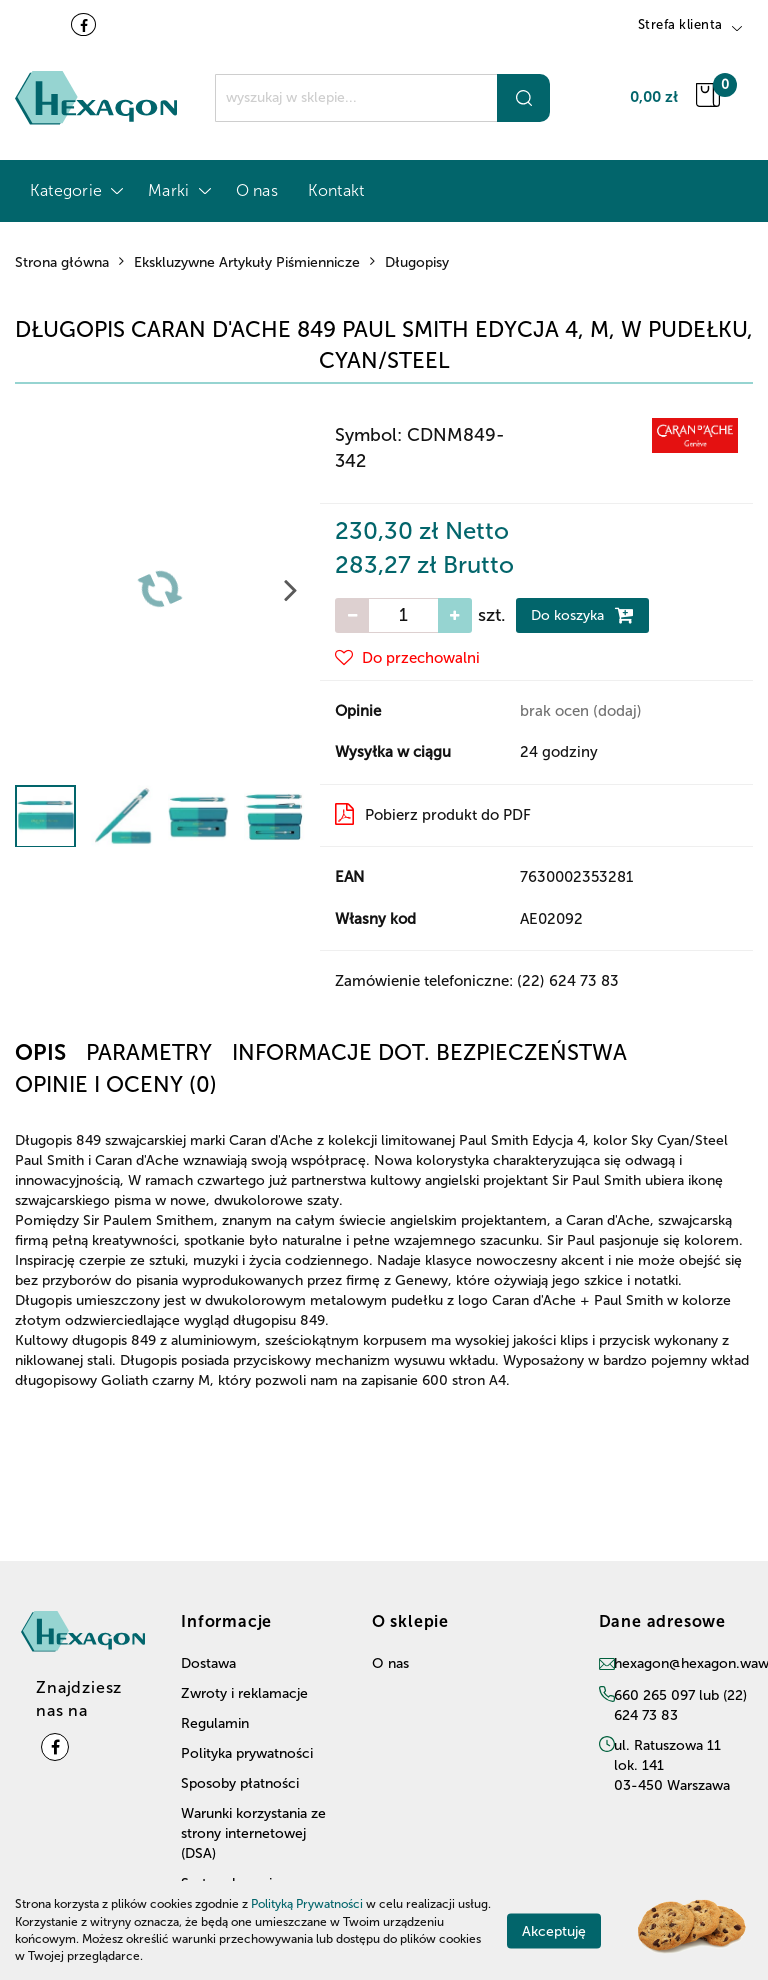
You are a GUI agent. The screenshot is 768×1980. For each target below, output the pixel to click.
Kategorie (74, 190)
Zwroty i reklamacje (244, 1693)
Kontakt (336, 190)
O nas (257, 190)
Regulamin (215, 1723)
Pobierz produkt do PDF (433, 814)
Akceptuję (554, 1930)
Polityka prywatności (247, 1753)
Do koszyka (582, 615)
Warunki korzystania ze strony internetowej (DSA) (253, 1833)
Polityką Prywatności (307, 1904)
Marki (176, 190)
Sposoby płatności (240, 1783)
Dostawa (208, 1663)
